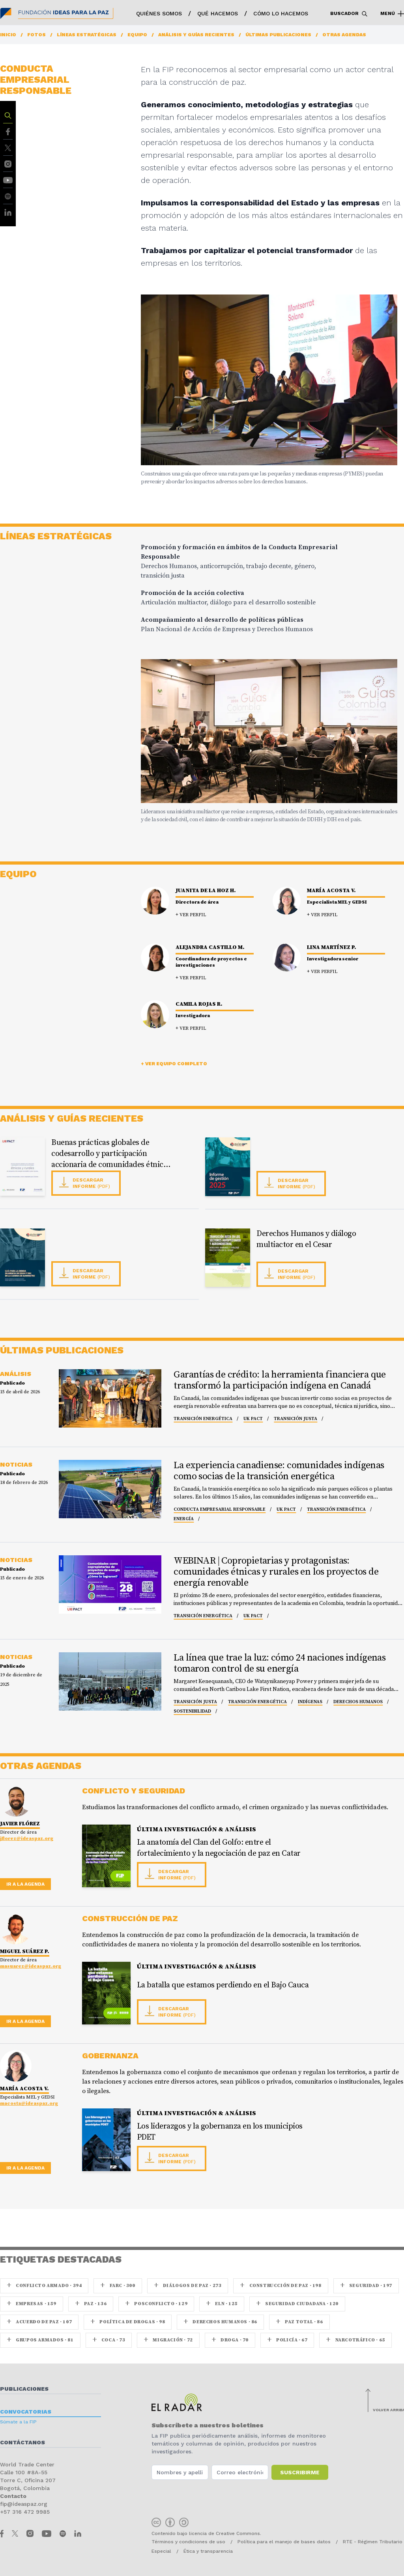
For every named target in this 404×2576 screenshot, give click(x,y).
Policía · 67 (287, 2340)
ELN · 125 (222, 2304)
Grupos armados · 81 (40, 2340)
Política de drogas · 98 (127, 2322)
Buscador (349, 14)
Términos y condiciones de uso (188, 2541)
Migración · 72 (168, 2340)
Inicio (8, 34)
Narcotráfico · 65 (355, 2340)
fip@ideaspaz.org (23, 2504)
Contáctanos (22, 2442)
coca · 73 (108, 2340)
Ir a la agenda (25, 1884)
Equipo (137, 34)
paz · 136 (91, 2304)
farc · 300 (117, 2286)
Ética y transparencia (208, 2551)
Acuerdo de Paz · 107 (39, 2322)
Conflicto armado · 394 (44, 2286)
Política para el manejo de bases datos (284, 2541)
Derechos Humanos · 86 (220, 2322)
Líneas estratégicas (86, 34)
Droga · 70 (230, 2340)
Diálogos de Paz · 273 (188, 2286)
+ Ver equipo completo (174, 1063)
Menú (392, 14)
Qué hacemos (217, 13)
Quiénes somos (159, 13)
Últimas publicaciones (278, 34)
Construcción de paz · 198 (280, 2286)
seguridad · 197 (366, 2286)
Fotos (36, 34)
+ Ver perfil (191, 915)
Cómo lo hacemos (280, 13)
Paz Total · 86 (299, 2322)
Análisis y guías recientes (196, 34)
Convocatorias (25, 2411)
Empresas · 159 (31, 2304)
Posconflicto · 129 (156, 2304)
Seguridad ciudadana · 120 (297, 2304)
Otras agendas (344, 34)
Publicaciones (24, 2389)
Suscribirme (300, 2472)
